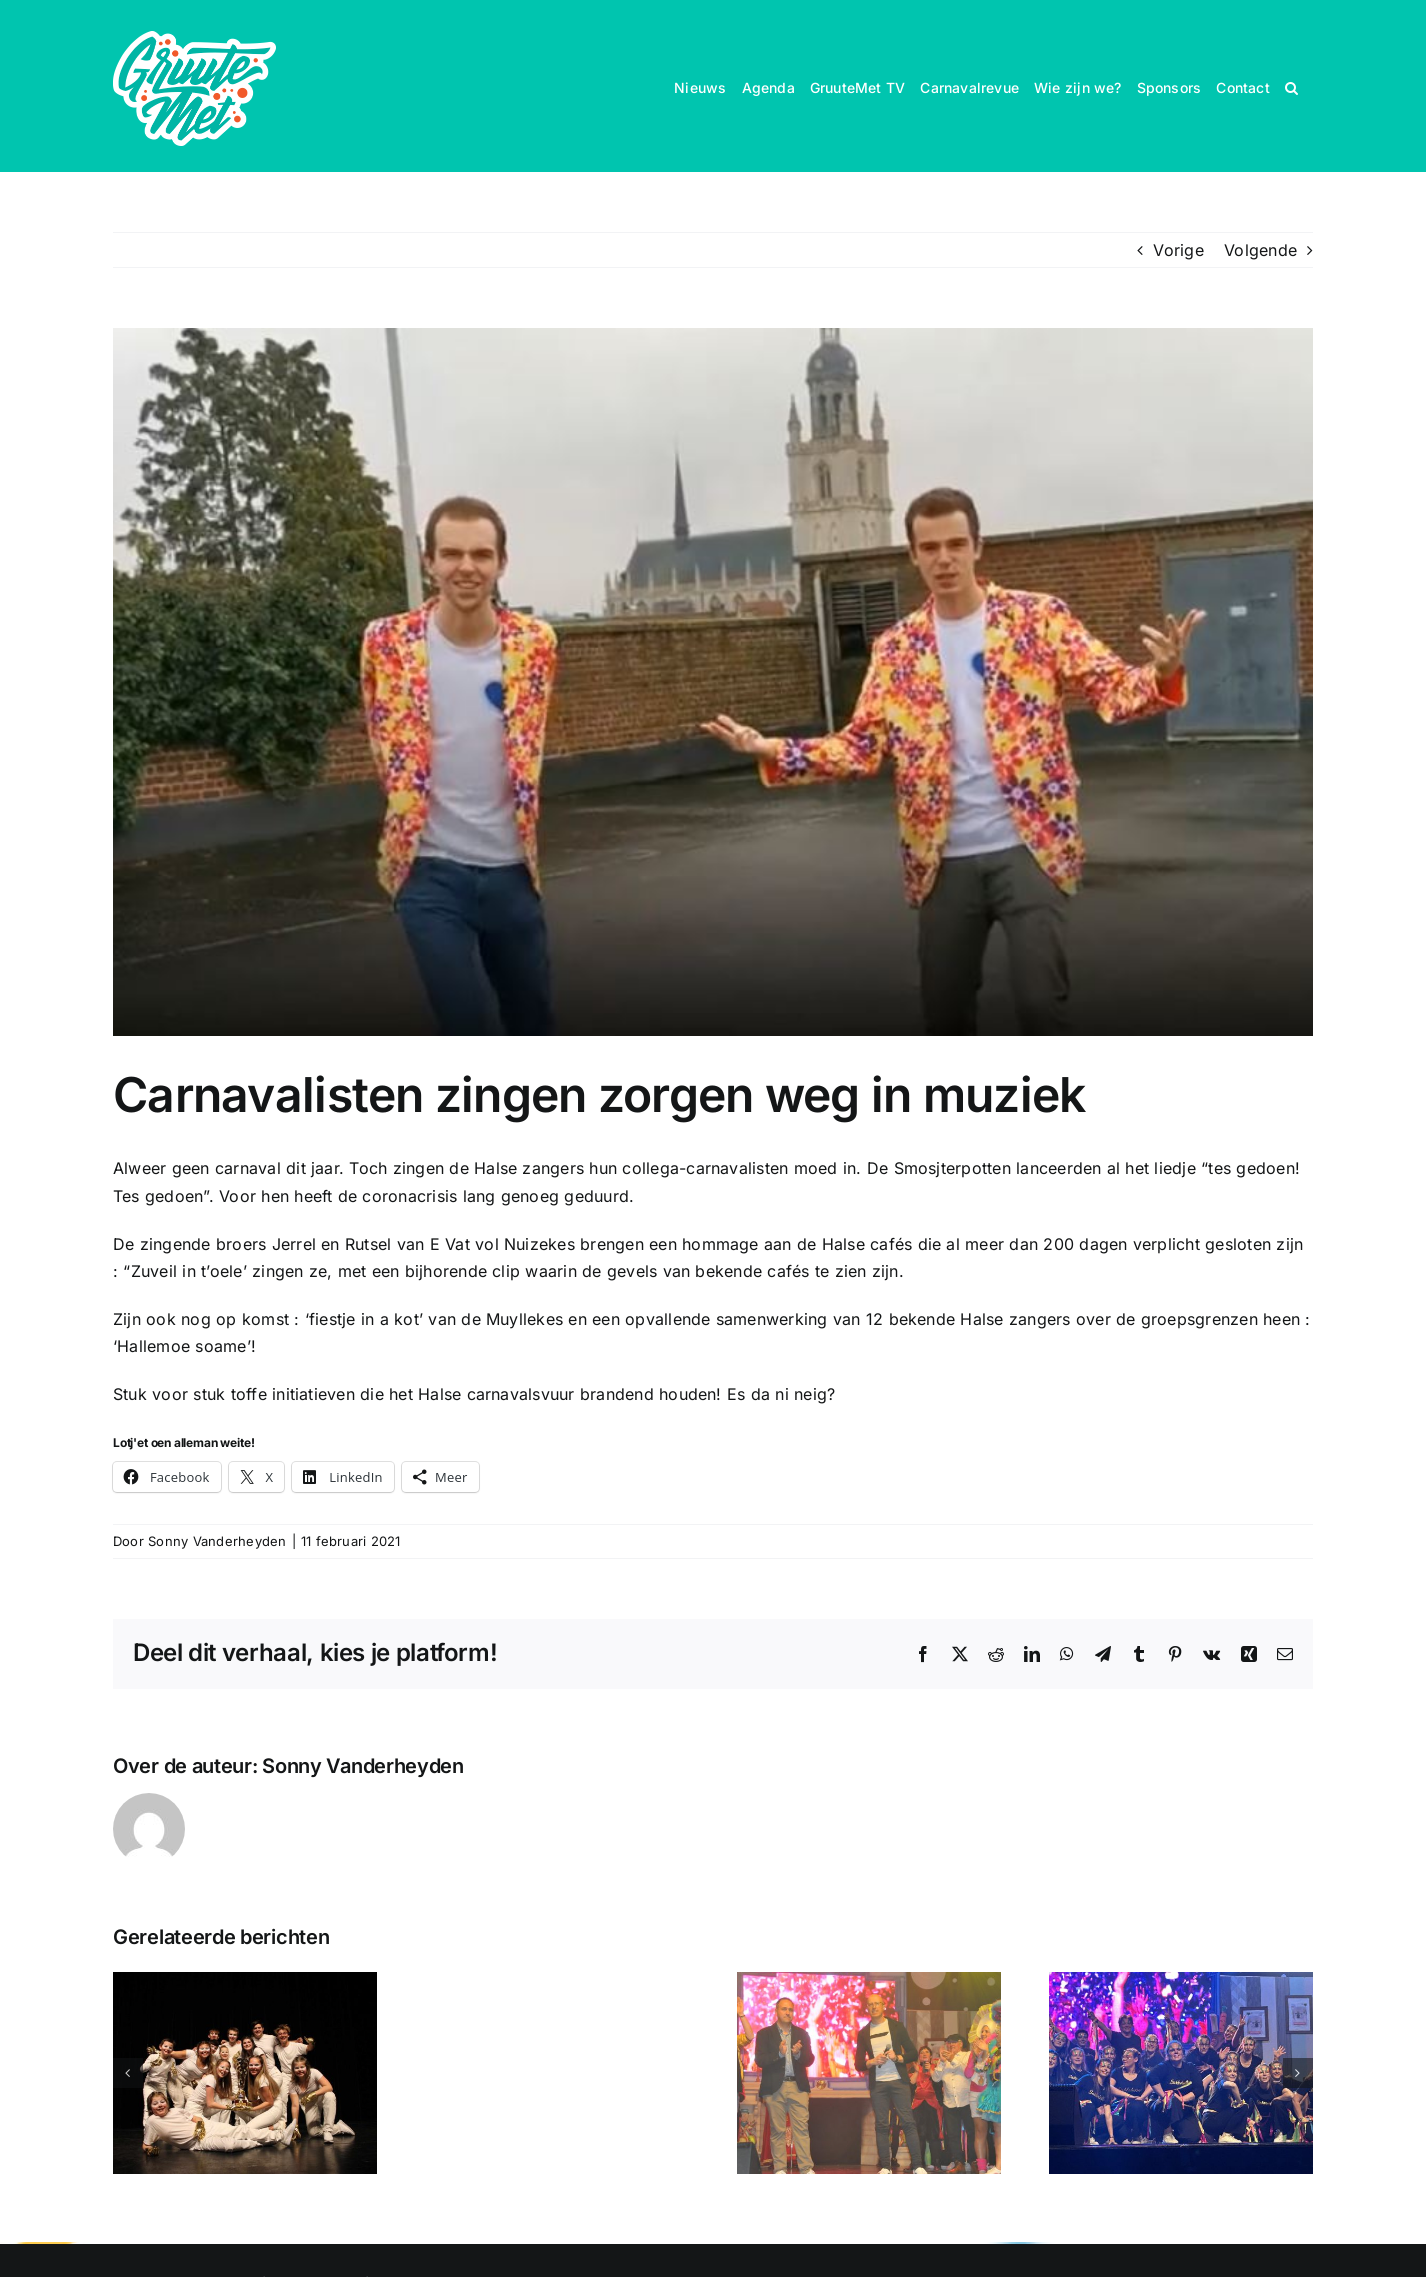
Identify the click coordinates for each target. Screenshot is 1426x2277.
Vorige (1178, 250)
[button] (1291, 86)
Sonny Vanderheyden (217, 1541)
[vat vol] (713, 682)
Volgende (1260, 250)
